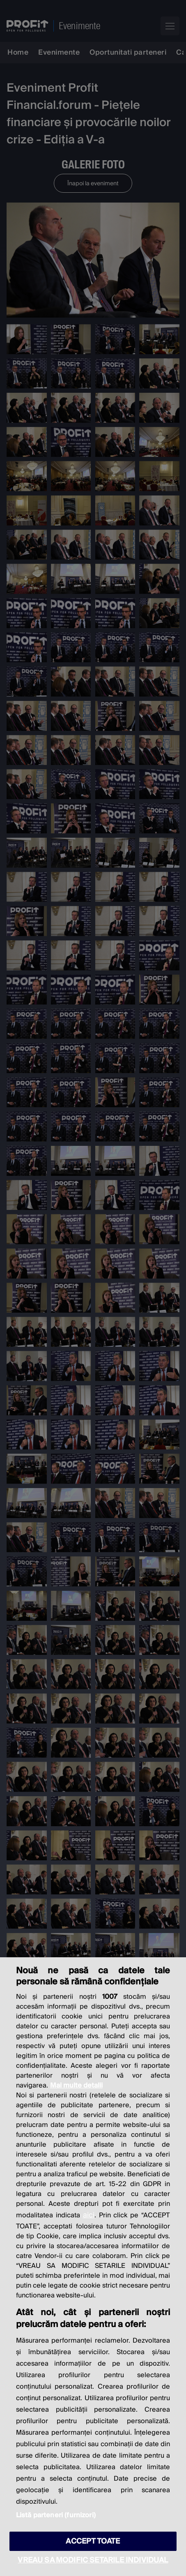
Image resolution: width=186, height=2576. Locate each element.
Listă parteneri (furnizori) (56, 2515)
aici (88, 2215)
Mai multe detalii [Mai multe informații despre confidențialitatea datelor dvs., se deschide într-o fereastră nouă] (76, 2085)
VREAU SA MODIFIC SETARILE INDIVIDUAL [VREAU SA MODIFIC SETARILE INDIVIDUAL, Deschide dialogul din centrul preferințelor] (93, 2560)
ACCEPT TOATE (93, 2541)
